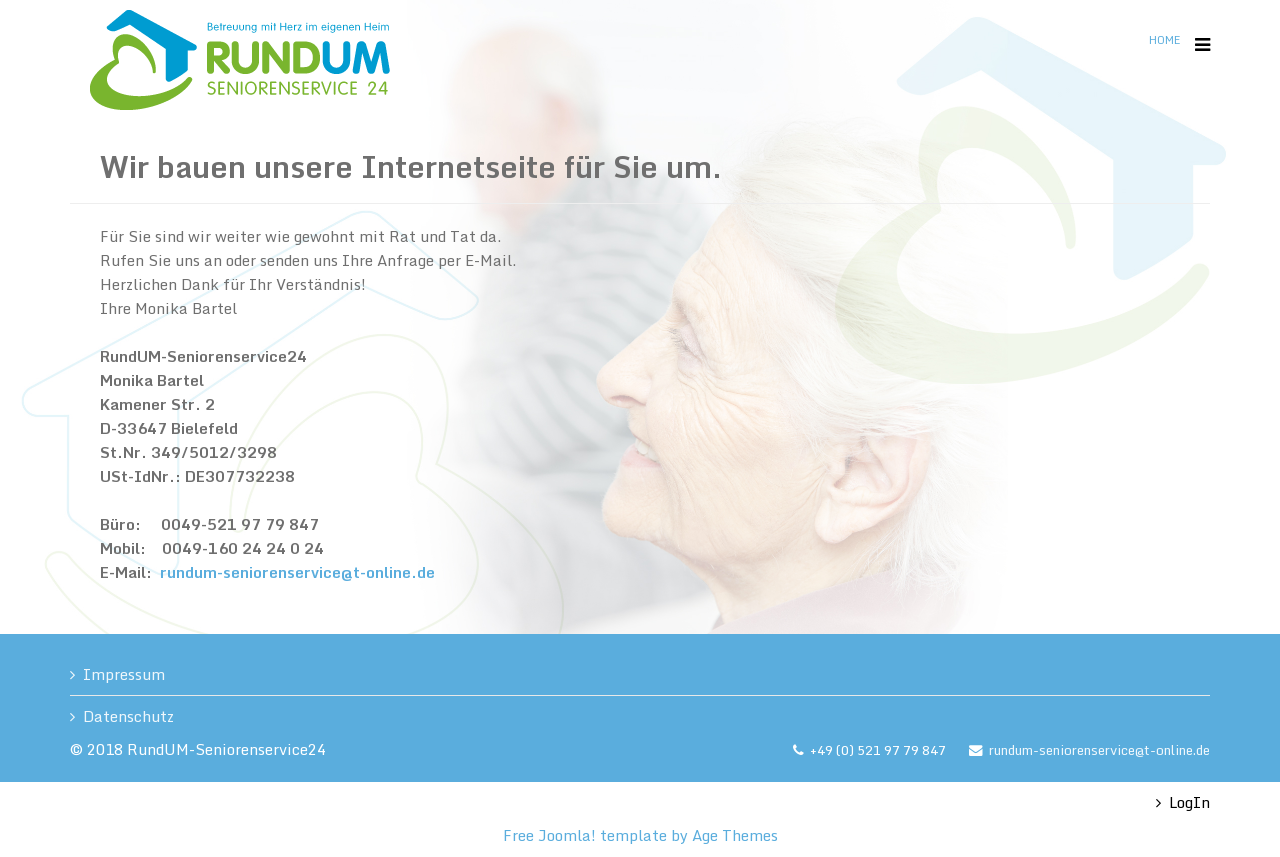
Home (1164, 40)
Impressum (124, 674)
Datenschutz (128, 716)
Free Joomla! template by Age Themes (640, 835)
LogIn (1189, 802)
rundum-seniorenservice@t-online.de (297, 572)
